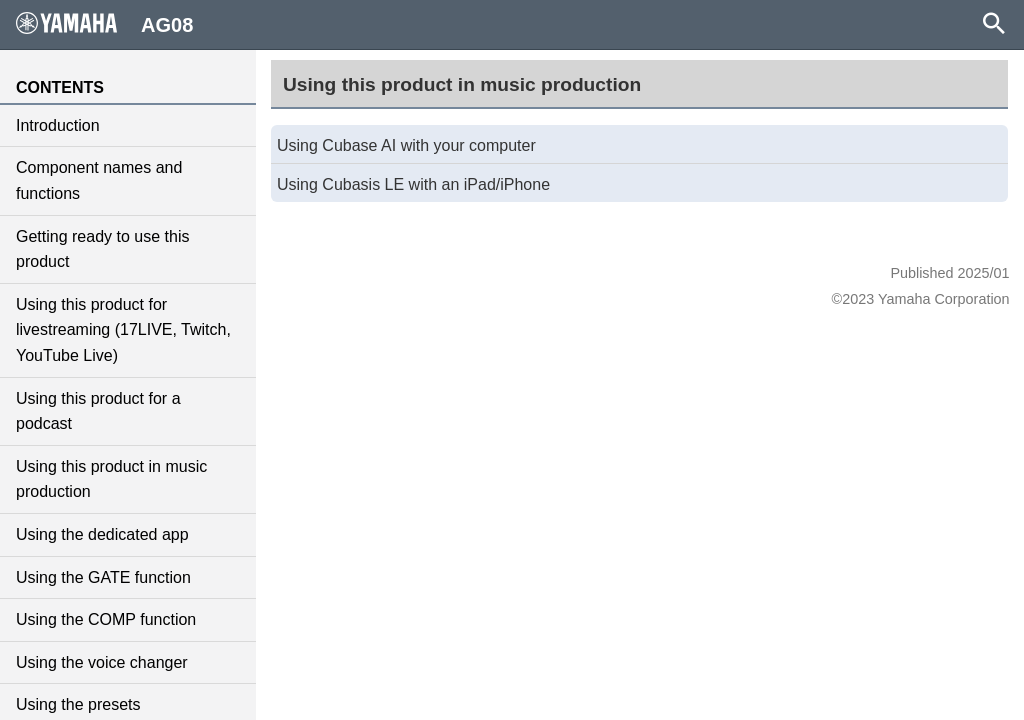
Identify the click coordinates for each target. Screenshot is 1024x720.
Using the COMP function (106, 619)
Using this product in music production (111, 479)
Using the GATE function (103, 577)
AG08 (104, 24)
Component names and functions (99, 180)
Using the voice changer (102, 662)
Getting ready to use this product (102, 249)
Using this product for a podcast (98, 411)
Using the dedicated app (102, 534)
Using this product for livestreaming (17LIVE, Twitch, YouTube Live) (123, 330)
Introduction (58, 125)
